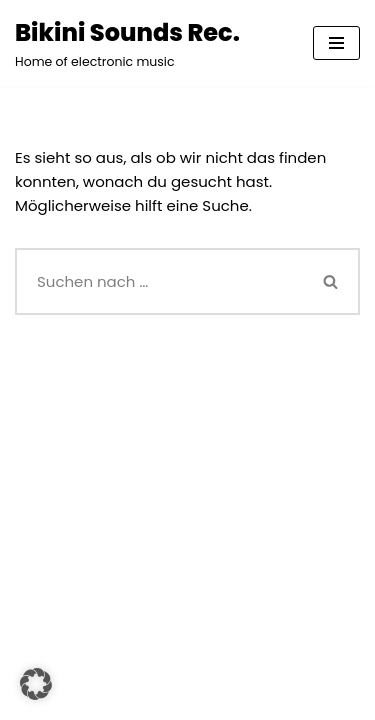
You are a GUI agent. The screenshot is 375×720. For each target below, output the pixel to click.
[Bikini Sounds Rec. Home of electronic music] (127, 43)
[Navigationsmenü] (336, 43)
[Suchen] (159, 281)
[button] (36, 684)
